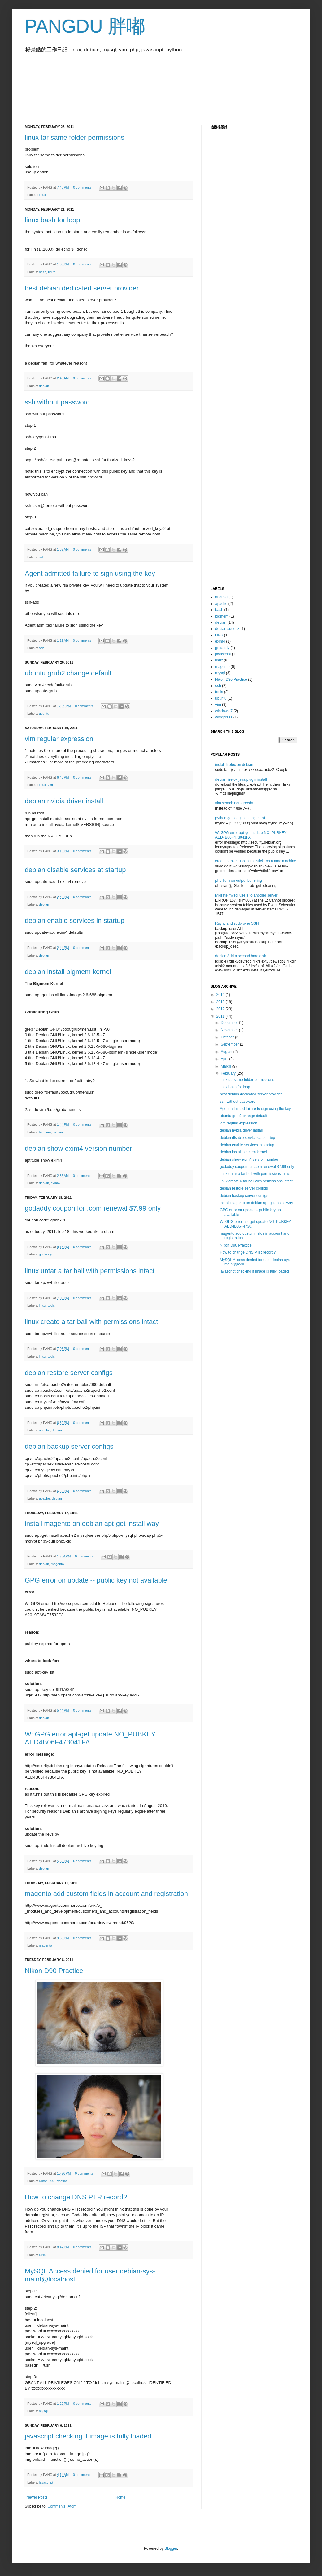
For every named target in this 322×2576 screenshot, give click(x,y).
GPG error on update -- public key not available (96, 1580)
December (230, 1022)
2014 (221, 995)
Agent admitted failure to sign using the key (90, 573)
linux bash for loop (52, 220)
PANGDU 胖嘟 (85, 26)
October (228, 1037)
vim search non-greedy (234, 803)
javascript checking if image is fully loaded (88, 2436)
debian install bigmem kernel (68, 972)
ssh (41, 557)
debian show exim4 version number (78, 1148)
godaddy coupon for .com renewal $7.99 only (93, 1208)
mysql (43, 2411)
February (229, 1073)
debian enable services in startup (74, 920)
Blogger (170, 2548)
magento (57, 1564)
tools (51, 1305)
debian (44, 386)
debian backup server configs (69, 1446)
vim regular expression (59, 739)
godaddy (45, 1254)
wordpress (223, 717)
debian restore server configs (69, 1373)
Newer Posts (36, 2497)
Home (120, 2497)
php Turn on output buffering (238, 880)
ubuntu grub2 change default (68, 673)
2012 (221, 1009)
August (227, 1052)
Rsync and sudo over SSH (237, 923)
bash (42, 272)
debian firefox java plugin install (241, 779)
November (230, 1030)
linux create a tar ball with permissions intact (91, 1321)
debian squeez (227, 629)
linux (42, 195)
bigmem (45, 1132)
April (225, 1059)
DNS (42, 2255)
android (221, 597)
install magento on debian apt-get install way (92, 1523)
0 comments (82, 187)
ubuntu (44, 713)
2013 (221, 1002)
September (230, 1044)
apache (44, 1430)
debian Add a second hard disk (240, 956)
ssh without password (57, 402)
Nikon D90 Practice (54, 1971)
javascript (46, 2482)
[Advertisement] (137, 84)
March (226, 1066)
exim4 (55, 1183)
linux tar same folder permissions (74, 137)
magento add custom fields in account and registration (106, 1893)
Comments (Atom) (62, 2506)
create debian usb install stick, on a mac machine (255, 861)
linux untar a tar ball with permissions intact (89, 1271)
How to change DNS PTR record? (76, 2197)
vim (50, 785)
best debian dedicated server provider (82, 288)
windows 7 (224, 711)
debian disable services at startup (75, 870)
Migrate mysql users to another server (246, 895)
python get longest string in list (240, 818)
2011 (221, 1016)
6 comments (82, 1861)
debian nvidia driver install (64, 801)
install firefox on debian (234, 764)
